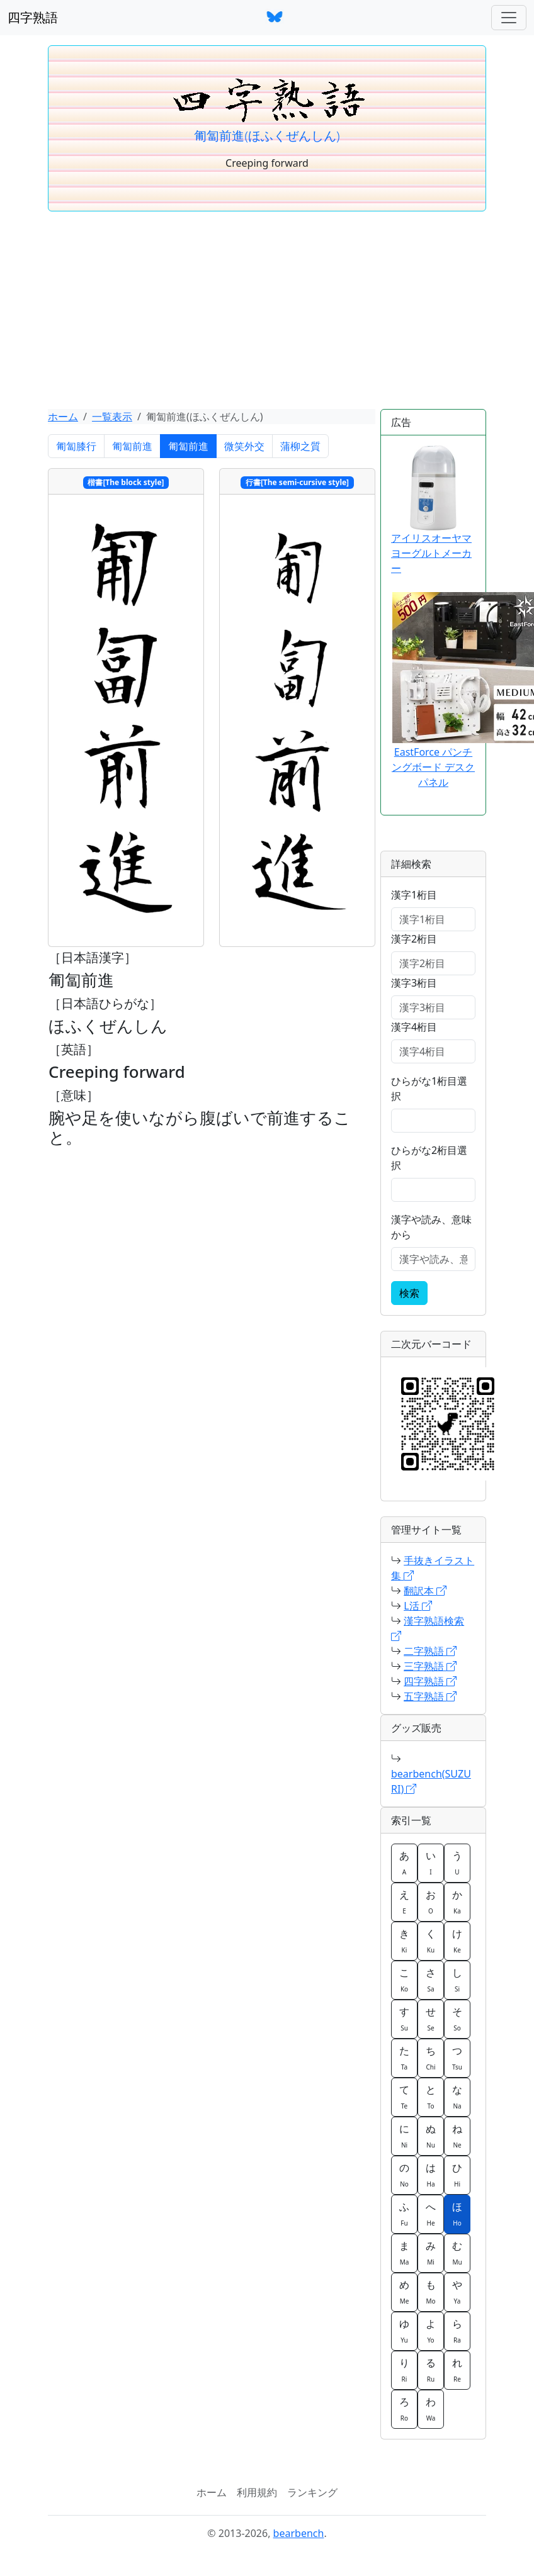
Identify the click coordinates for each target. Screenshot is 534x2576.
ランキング (312, 2492)
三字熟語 (430, 1666)
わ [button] (431, 2408)
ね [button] (457, 2135)
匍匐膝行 (76, 446)
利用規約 (257, 2492)
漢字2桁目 (414, 939)
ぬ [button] (431, 2135)
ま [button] (404, 2252)
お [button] (431, 1901)
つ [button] (457, 2057)
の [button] (404, 2174)
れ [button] (457, 2369)
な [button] (457, 2096)
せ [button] (431, 2018)
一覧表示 (112, 416)
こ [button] (404, 1979)
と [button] (431, 2096)
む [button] (457, 2252)
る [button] (431, 2369)
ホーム (63, 416)
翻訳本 (425, 1591)
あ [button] (404, 1862)
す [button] (404, 2018)
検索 (409, 1293)
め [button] (404, 2291)
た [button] (404, 2057)
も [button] (431, 2291)
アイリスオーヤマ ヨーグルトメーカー (431, 510)
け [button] (457, 1940)
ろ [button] (404, 2408)
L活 (418, 1606)
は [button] (431, 2174)
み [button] (431, 2252)
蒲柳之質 (300, 446)
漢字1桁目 (414, 895)
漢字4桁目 (414, 1027)
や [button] (457, 2291)
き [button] (404, 1940)
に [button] (404, 2135)
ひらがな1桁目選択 (429, 1088)
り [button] (404, 2369)
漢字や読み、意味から (431, 1226)
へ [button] (431, 2213)
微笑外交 (244, 446)
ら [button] (457, 2330)
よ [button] (431, 2330)
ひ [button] (457, 2174)
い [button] (431, 1862)
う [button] (457, 1862)
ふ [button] (404, 2213)
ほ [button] (457, 2213)
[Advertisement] (267, 315)
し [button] (457, 1979)
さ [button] (431, 1979)
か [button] (457, 1901)
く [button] (431, 1940)
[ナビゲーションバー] (508, 17)
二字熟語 (430, 1651)
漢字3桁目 (414, 983)
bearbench (298, 2533)
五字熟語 (430, 1696)
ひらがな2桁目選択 (429, 1157)
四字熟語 (33, 17)
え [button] (404, 1901)
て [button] (404, 2096)
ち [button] (431, 2057)
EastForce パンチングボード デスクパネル (433, 767)
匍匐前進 (132, 446)
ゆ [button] (404, 2330)
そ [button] (457, 2018)
